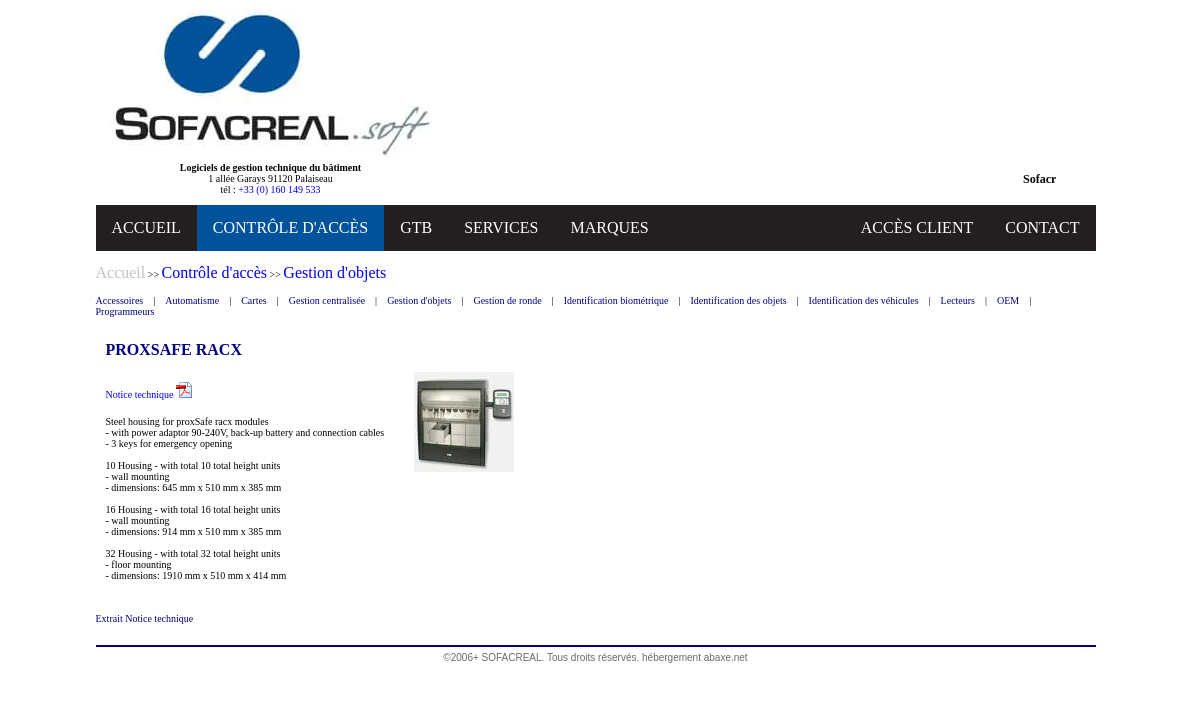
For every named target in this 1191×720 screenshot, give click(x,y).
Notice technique (149, 394)
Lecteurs (958, 300)
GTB (416, 227)
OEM (1008, 300)
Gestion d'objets (419, 300)
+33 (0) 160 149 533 (279, 189)
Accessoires (120, 300)
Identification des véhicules (864, 300)
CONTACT (1042, 227)
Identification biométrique (616, 300)
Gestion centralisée (327, 300)
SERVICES (501, 227)
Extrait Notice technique (145, 618)
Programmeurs (125, 311)
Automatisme (192, 300)
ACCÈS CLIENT (917, 227)
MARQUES (609, 227)
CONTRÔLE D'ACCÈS (290, 227)
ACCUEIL (146, 227)
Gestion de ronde (507, 300)
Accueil (121, 272)
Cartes (254, 300)
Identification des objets (738, 300)
